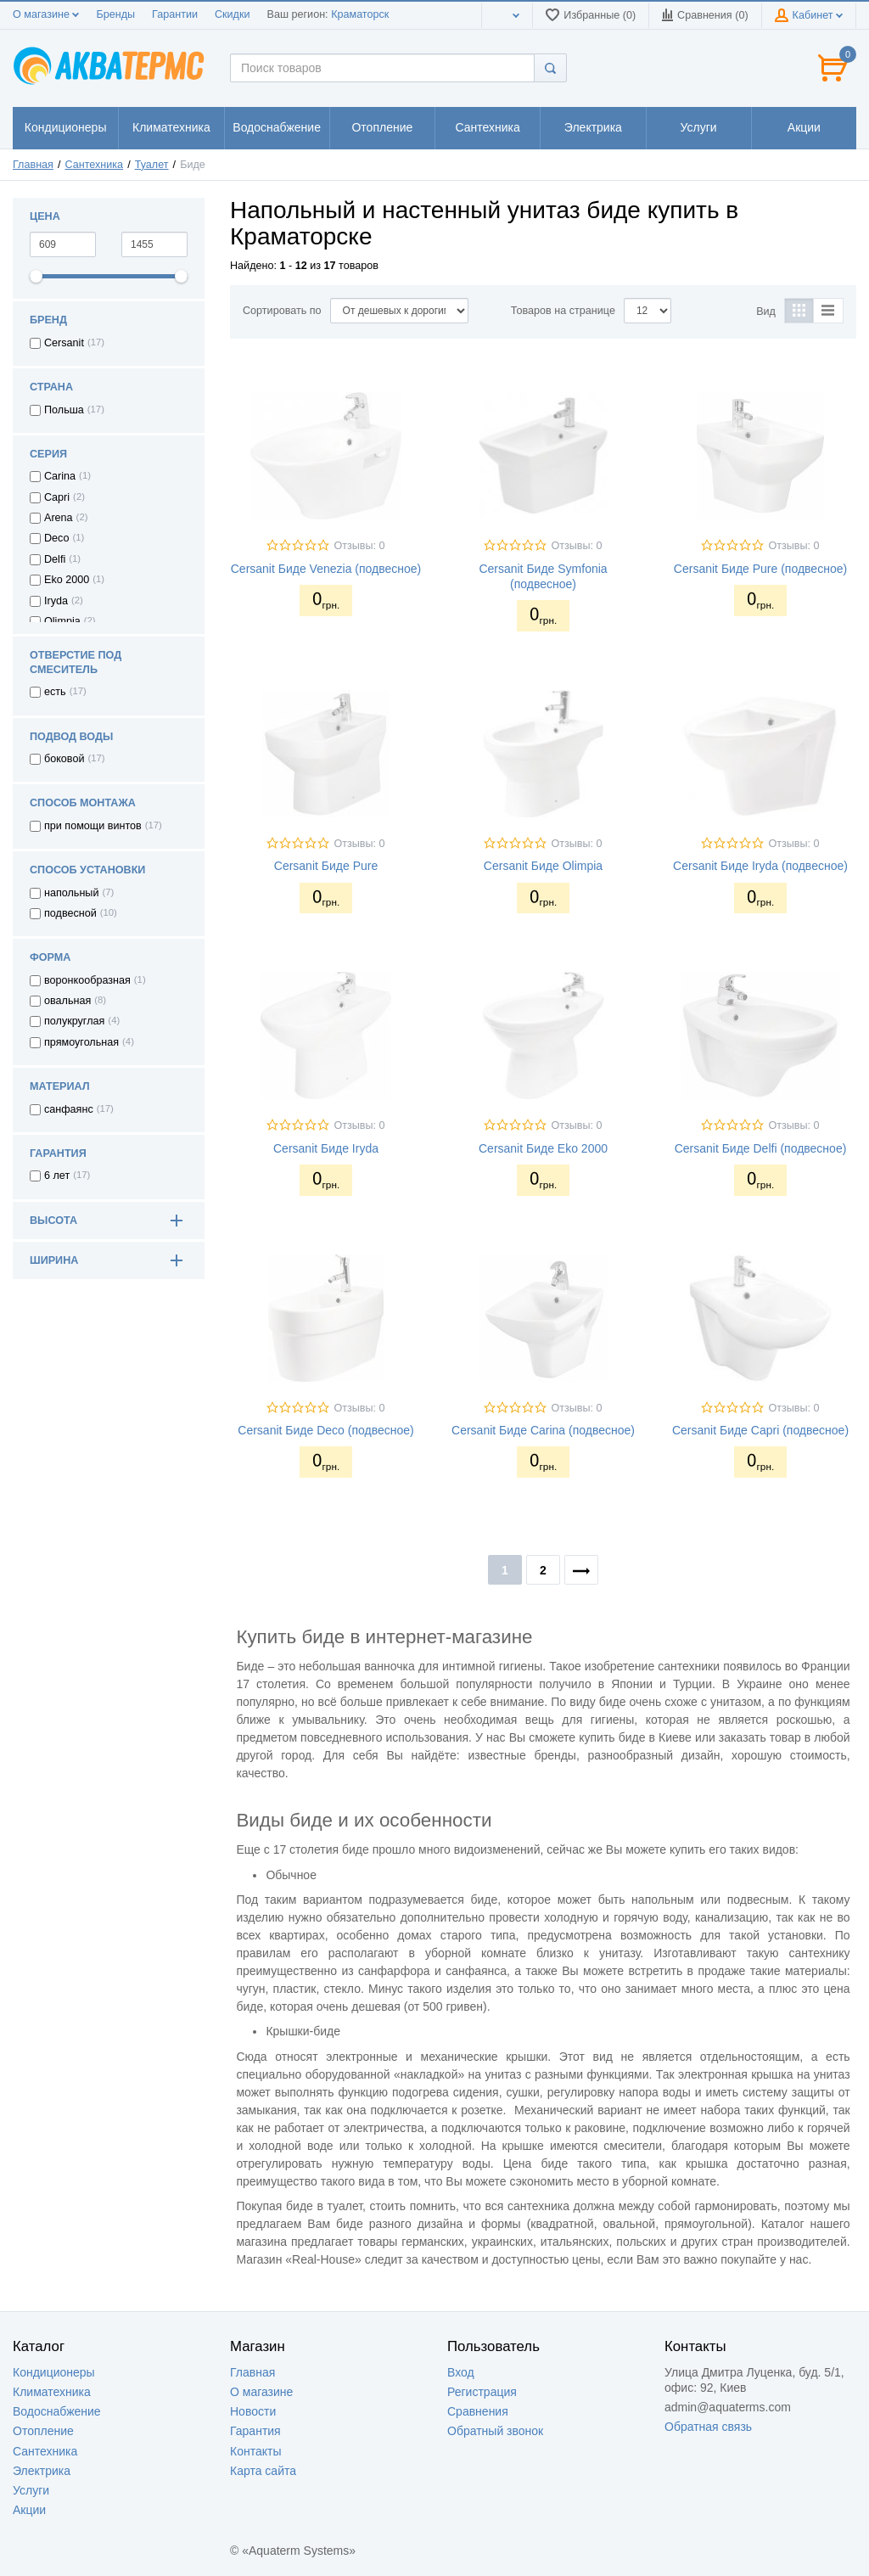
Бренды (115, 14)
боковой (64, 759)
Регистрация (482, 2392)
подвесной (70, 913)
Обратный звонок (495, 2431)
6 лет (57, 1175)
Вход (460, 2372)
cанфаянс (68, 1109)
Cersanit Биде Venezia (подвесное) (326, 568)
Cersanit (64, 343)
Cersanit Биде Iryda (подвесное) (760, 866)
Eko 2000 (66, 580)
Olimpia (62, 621)
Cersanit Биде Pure (326, 866)
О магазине (46, 14)
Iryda (56, 601)
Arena (58, 518)
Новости (253, 2411)
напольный (71, 893)
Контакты (255, 2451)
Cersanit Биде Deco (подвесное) (325, 1430)
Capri (57, 497)
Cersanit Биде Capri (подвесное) (760, 1430)
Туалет (152, 165)
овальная (67, 1001)
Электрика (41, 2471)
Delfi (54, 559)
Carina (60, 476)
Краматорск (360, 14)
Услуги (31, 2490)
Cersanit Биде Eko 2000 (543, 1148)
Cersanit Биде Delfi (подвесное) (761, 1148)
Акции (29, 2510)
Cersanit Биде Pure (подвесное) (760, 568)
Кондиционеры (54, 2372)
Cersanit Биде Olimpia (543, 866)
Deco (56, 538)
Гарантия (255, 2431)
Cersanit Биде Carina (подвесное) (543, 1430)
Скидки (232, 14)
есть (55, 692)
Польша (64, 410)
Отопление (43, 2431)
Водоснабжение (57, 2411)
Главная (33, 165)
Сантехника (94, 165)
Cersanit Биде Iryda (325, 1148)
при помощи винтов (93, 826)
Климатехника (52, 2392)
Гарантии (175, 14)
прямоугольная (81, 1042)
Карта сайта (263, 2471)
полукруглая (74, 1021)
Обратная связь (708, 2426)
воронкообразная (87, 980)
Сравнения (477, 2411)
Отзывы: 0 (359, 546)
